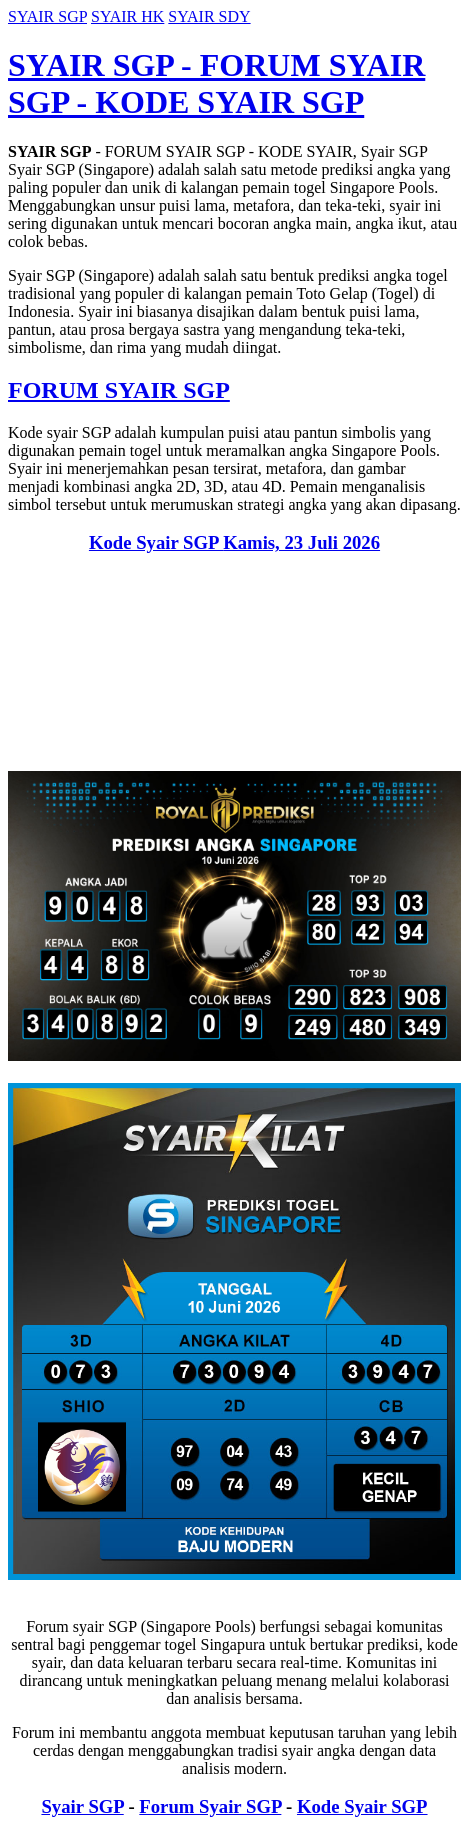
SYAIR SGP (47, 16)
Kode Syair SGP (234, 542)
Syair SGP (82, 1806)
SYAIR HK (127, 16)
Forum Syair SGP (210, 1806)
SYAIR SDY (209, 16)
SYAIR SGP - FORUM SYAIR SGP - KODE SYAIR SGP (216, 83)
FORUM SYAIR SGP (119, 390)
